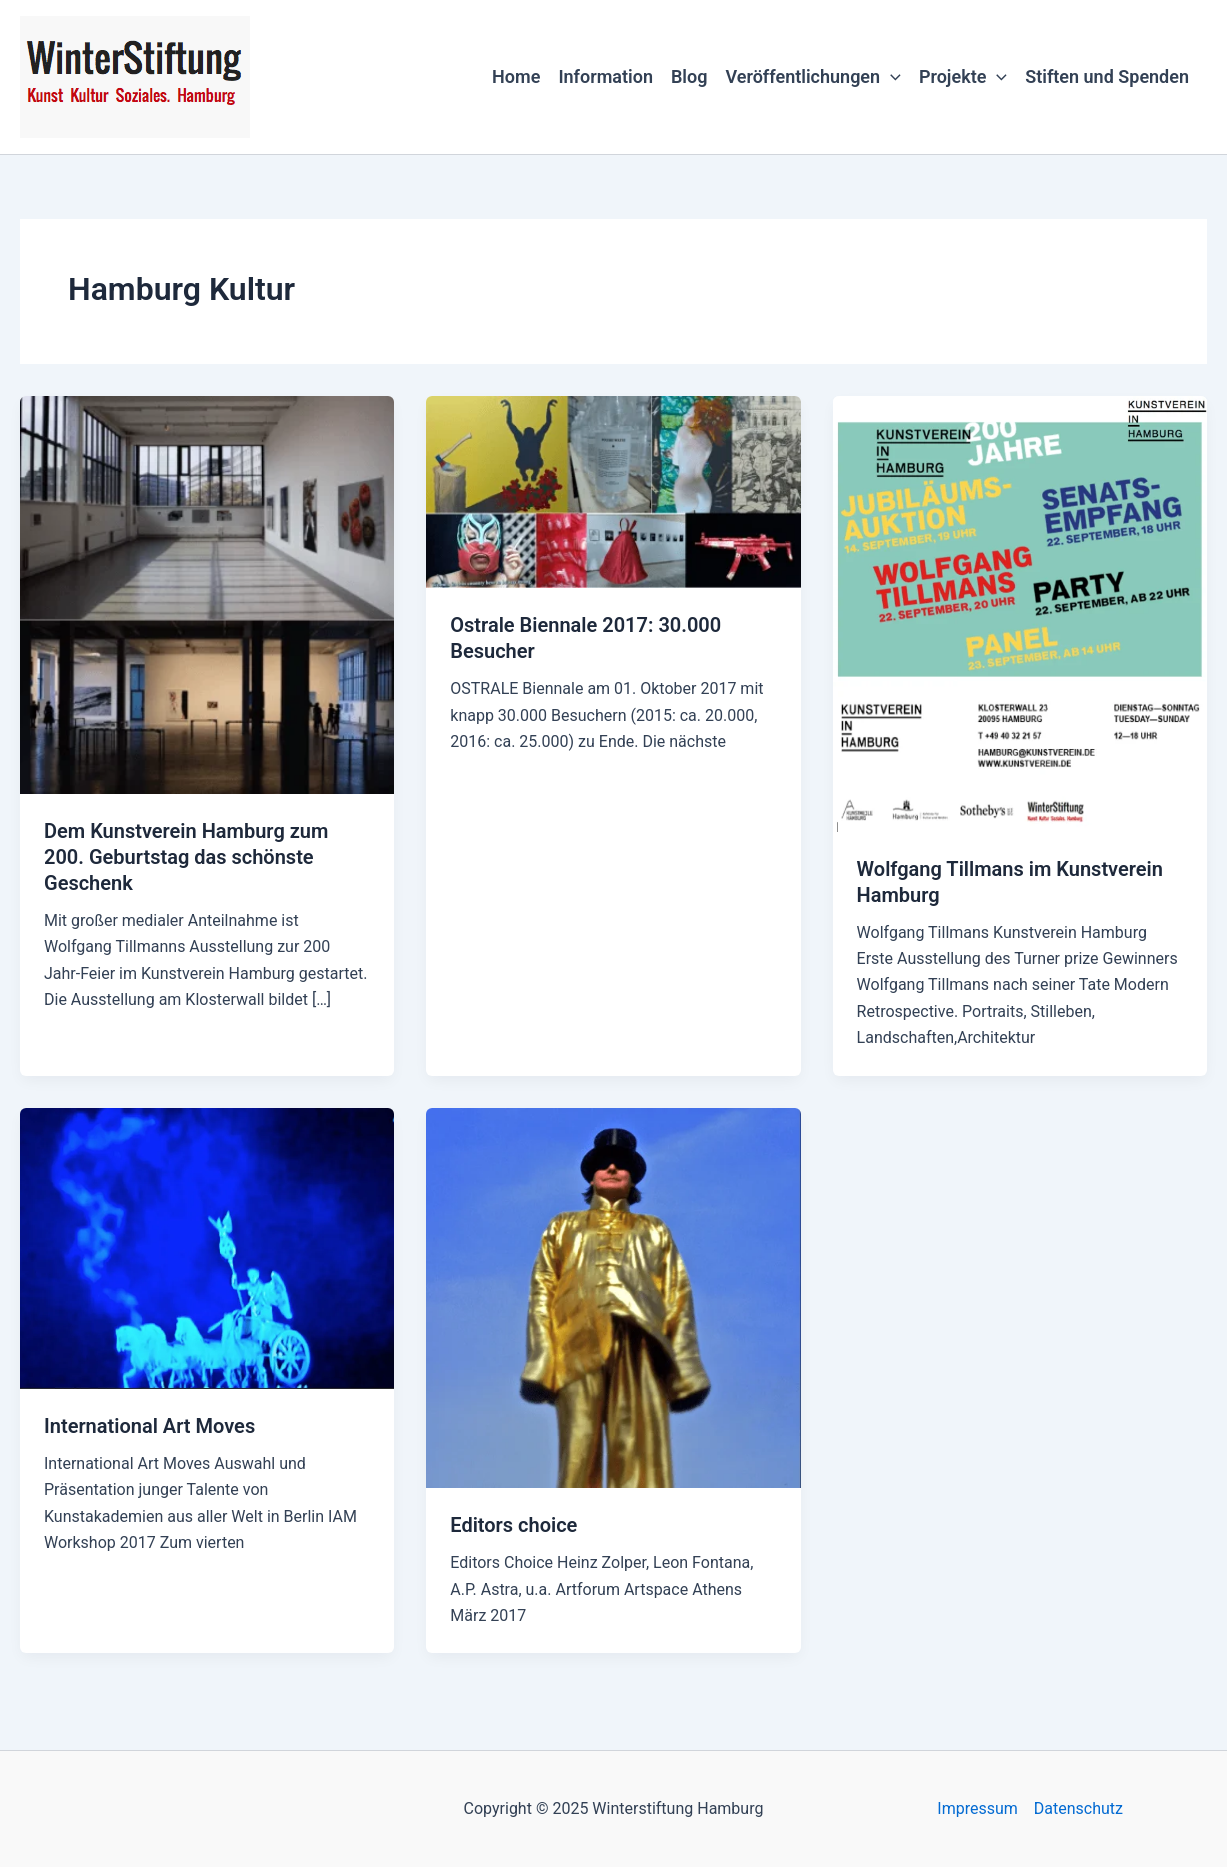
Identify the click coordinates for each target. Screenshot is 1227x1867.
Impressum (977, 1808)
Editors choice (513, 1525)
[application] (890, 77)
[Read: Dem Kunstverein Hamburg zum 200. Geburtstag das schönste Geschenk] (207, 593)
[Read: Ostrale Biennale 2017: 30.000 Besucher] (613, 490)
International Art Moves (149, 1426)
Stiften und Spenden (1107, 76)
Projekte (963, 77)
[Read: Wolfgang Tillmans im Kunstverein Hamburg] (1020, 612)
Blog (689, 76)
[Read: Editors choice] (613, 1296)
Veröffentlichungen (812, 77)
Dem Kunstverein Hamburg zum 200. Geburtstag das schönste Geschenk (186, 857)
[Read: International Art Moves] (207, 1246)
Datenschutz (1078, 1808)
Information (605, 76)
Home (516, 76)
